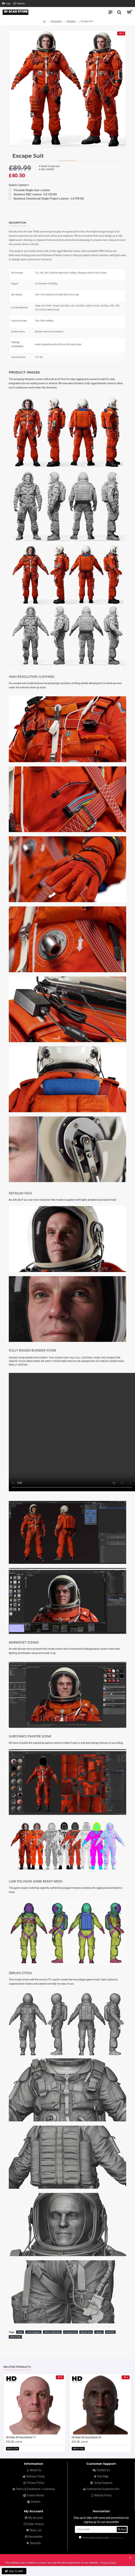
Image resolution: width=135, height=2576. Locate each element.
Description (17, 222)
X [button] (130, 2557)
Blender (110, 2332)
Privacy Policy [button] (108, 2562)
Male (20, 2332)
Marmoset (15, 2336)
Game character (52, 2332)
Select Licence (18, 185)
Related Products (17, 2366)
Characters (56, 21)
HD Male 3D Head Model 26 (86, 2437)
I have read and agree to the (101, 2537)
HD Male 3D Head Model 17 (21, 2437)
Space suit (86, 2332)
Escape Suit (70, 2332)
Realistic (71, 21)
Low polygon (33, 2332)
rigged (99, 2332)
